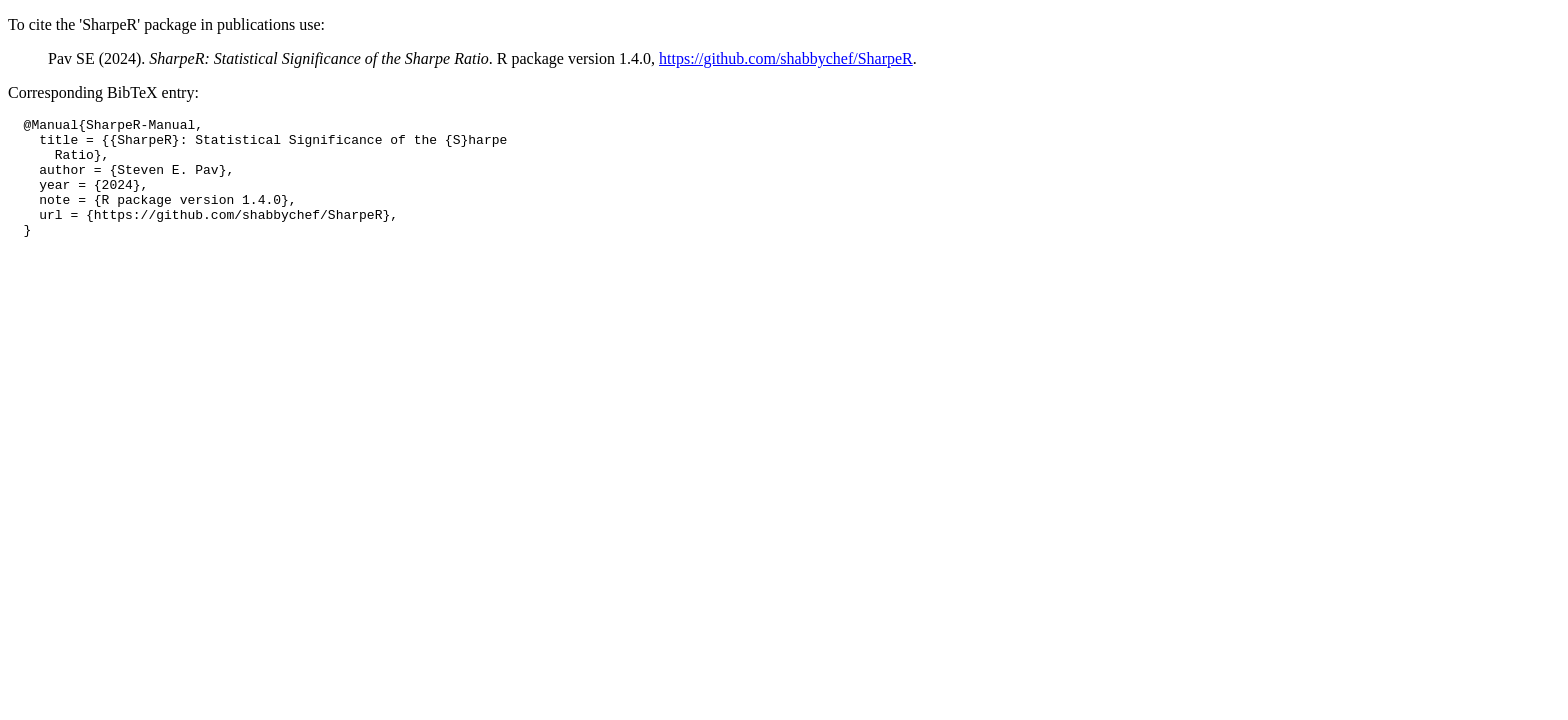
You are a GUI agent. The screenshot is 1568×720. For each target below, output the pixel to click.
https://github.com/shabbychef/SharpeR (786, 58)
